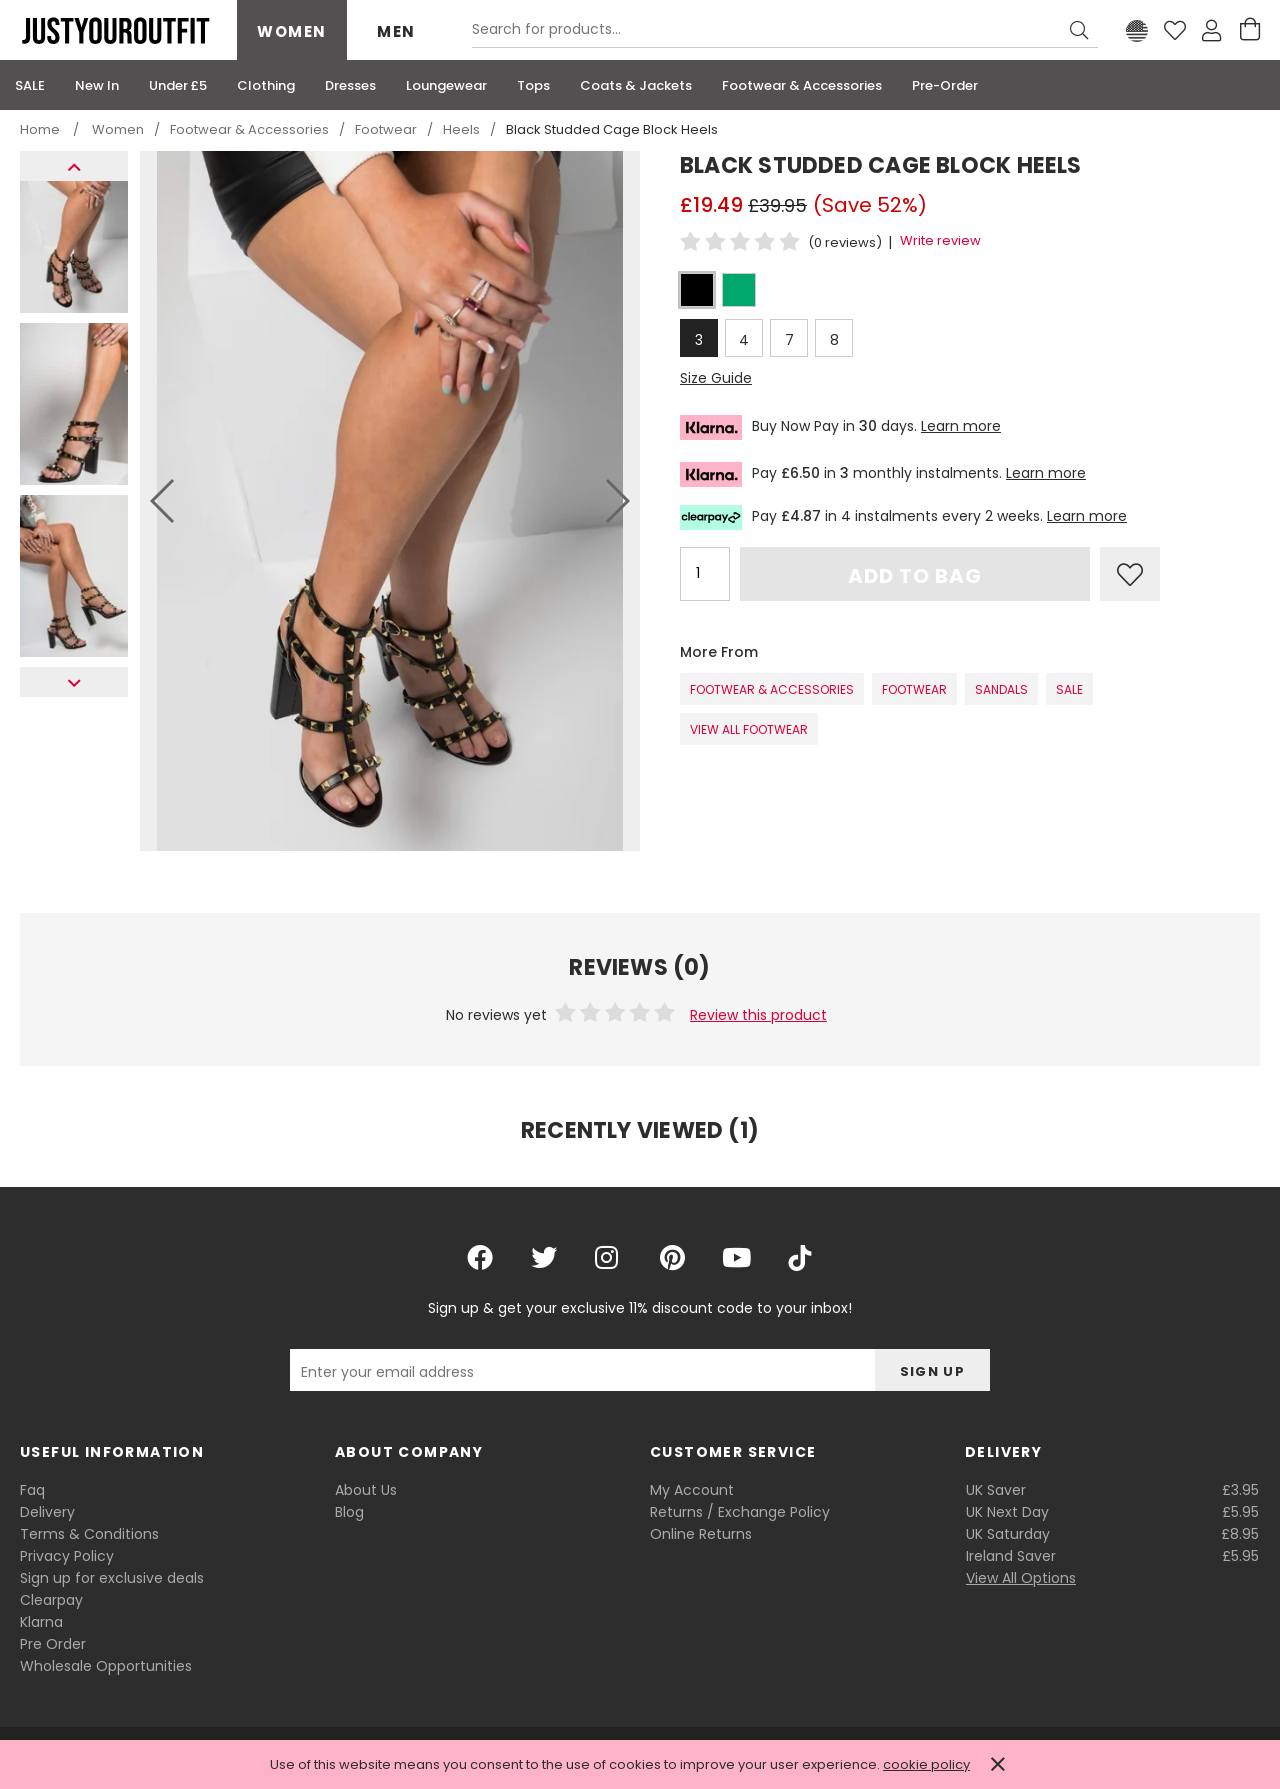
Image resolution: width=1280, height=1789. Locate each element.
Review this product (758, 1015)
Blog (349, 1512)
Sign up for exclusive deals (112, 1578)
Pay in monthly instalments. (883, 474)
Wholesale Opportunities (106, 1666)
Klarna (41, 1622)
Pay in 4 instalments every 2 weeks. (903, 517)
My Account (692, 1490)
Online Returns (701, 1534)
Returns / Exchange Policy (740, 1512)
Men (396, 31)
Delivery (47, 1512)
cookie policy (926, 1764)
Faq (32, 1490)
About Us (366, 1490)
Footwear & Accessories (772, 689)
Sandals (1001, 689)
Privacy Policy (67, 1556)
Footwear (914, 689)
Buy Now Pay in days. (840, 427)
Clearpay (51, 1600)
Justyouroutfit (115, 31)
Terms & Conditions (89, 1534)
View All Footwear (749, 729)
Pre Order (53, 1644)
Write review (940, 240)
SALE (1069, 689)
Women (292, 31)
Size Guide (716, 378)
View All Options (1021, 1578)
